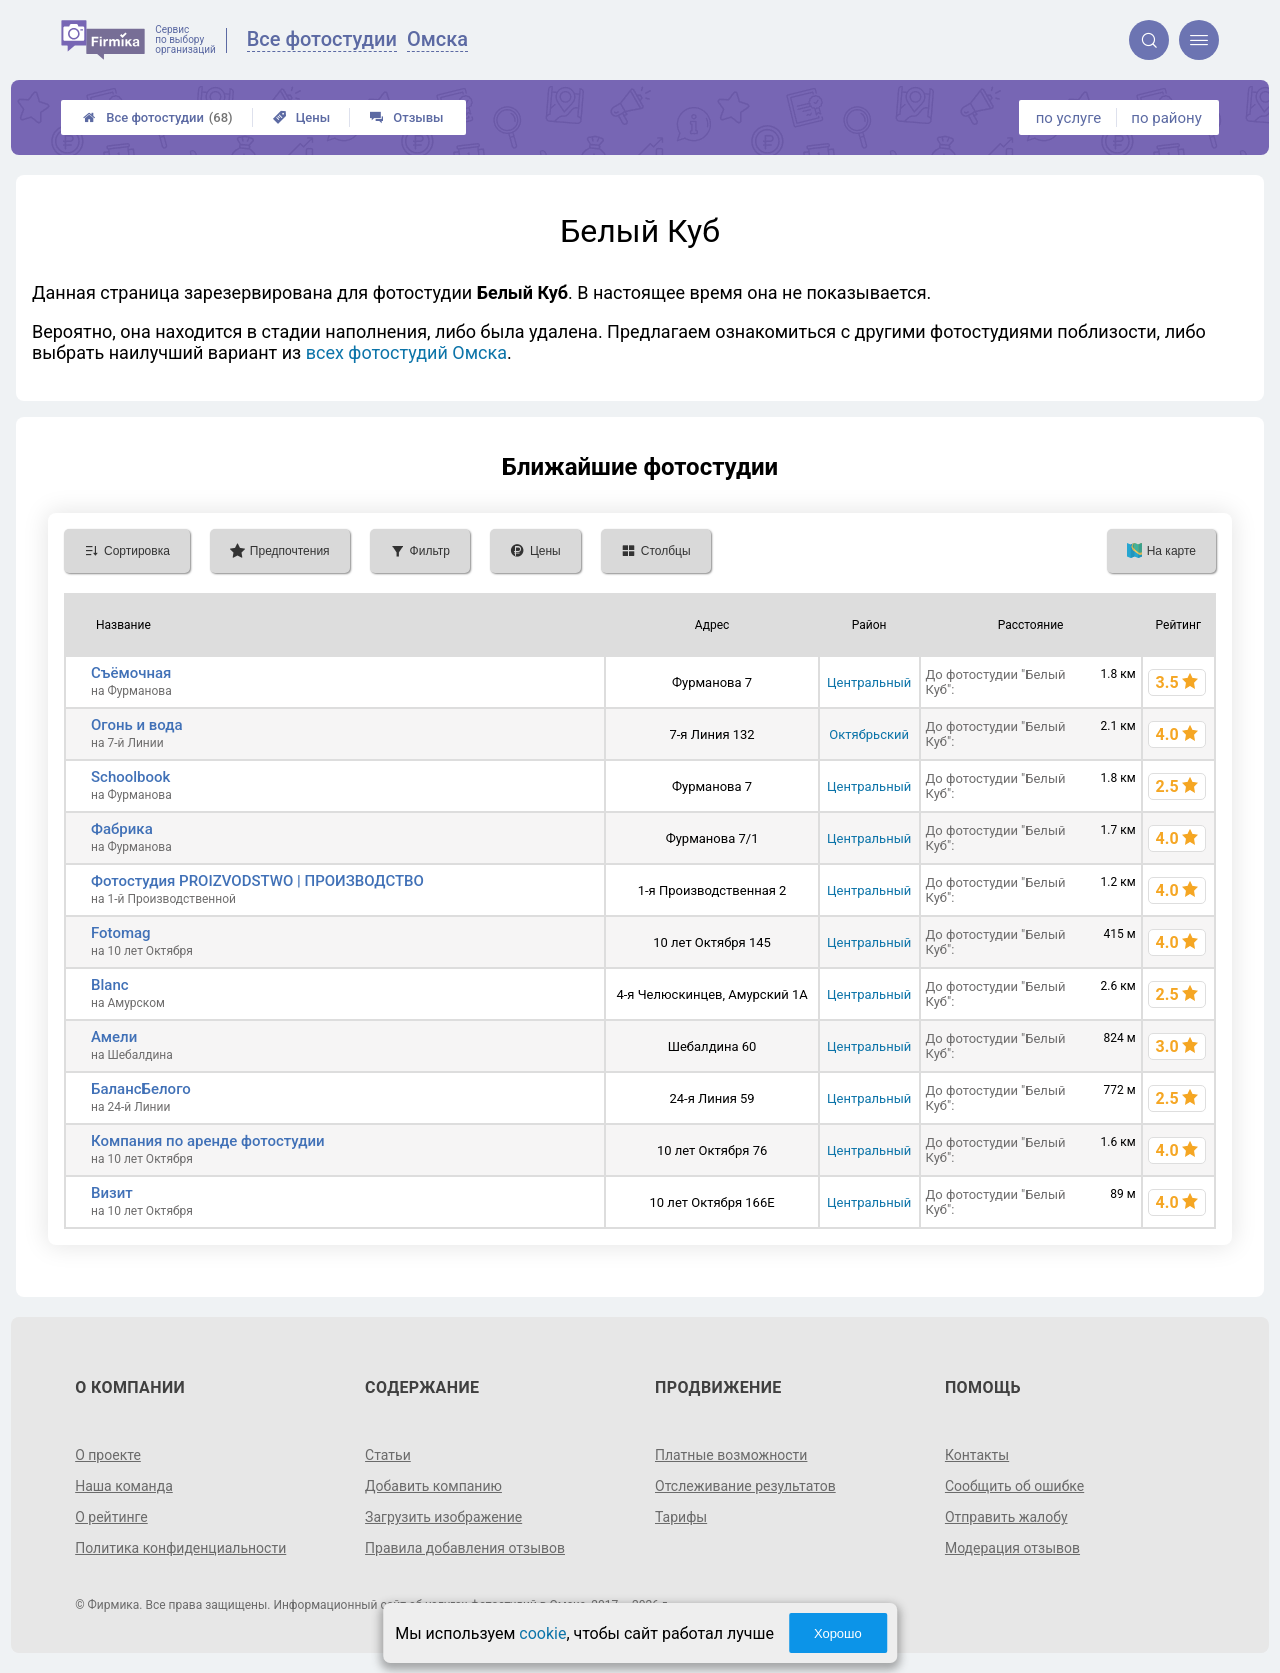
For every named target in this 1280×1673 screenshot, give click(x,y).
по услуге (1069, 118)
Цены (302, 117)
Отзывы (406, 117)
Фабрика (122, 829)
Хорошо (838, 1633)
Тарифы (681, 1517)
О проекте (108, 1455)
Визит (112, 1193)
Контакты (977, 1455)
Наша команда (124, 1486)
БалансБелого (141, 1089)
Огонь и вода (137, 725)
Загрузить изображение (443, 1517)
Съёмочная (131, 673)
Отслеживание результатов (745, 1486)
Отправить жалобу (1006, 1517)
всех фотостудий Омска (406, 352)
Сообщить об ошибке (1014, 1486)
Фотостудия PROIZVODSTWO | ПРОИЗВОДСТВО (257, 881)
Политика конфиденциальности (180, 1548)
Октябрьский (869, 734)
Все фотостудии (157, 117)
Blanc (110, 985)
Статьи (388, 1455)
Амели (114, 1037)
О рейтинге (111, 1517)
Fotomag (121, 933)
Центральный (869, 682)
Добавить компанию (433, 1486)
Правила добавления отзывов (465, 1548)
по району (1166, 118)
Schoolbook (130, 777)
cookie (542, 1633)
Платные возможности (731, 1455)
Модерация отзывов (1012, 1548)
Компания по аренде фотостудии (208, 1141)
